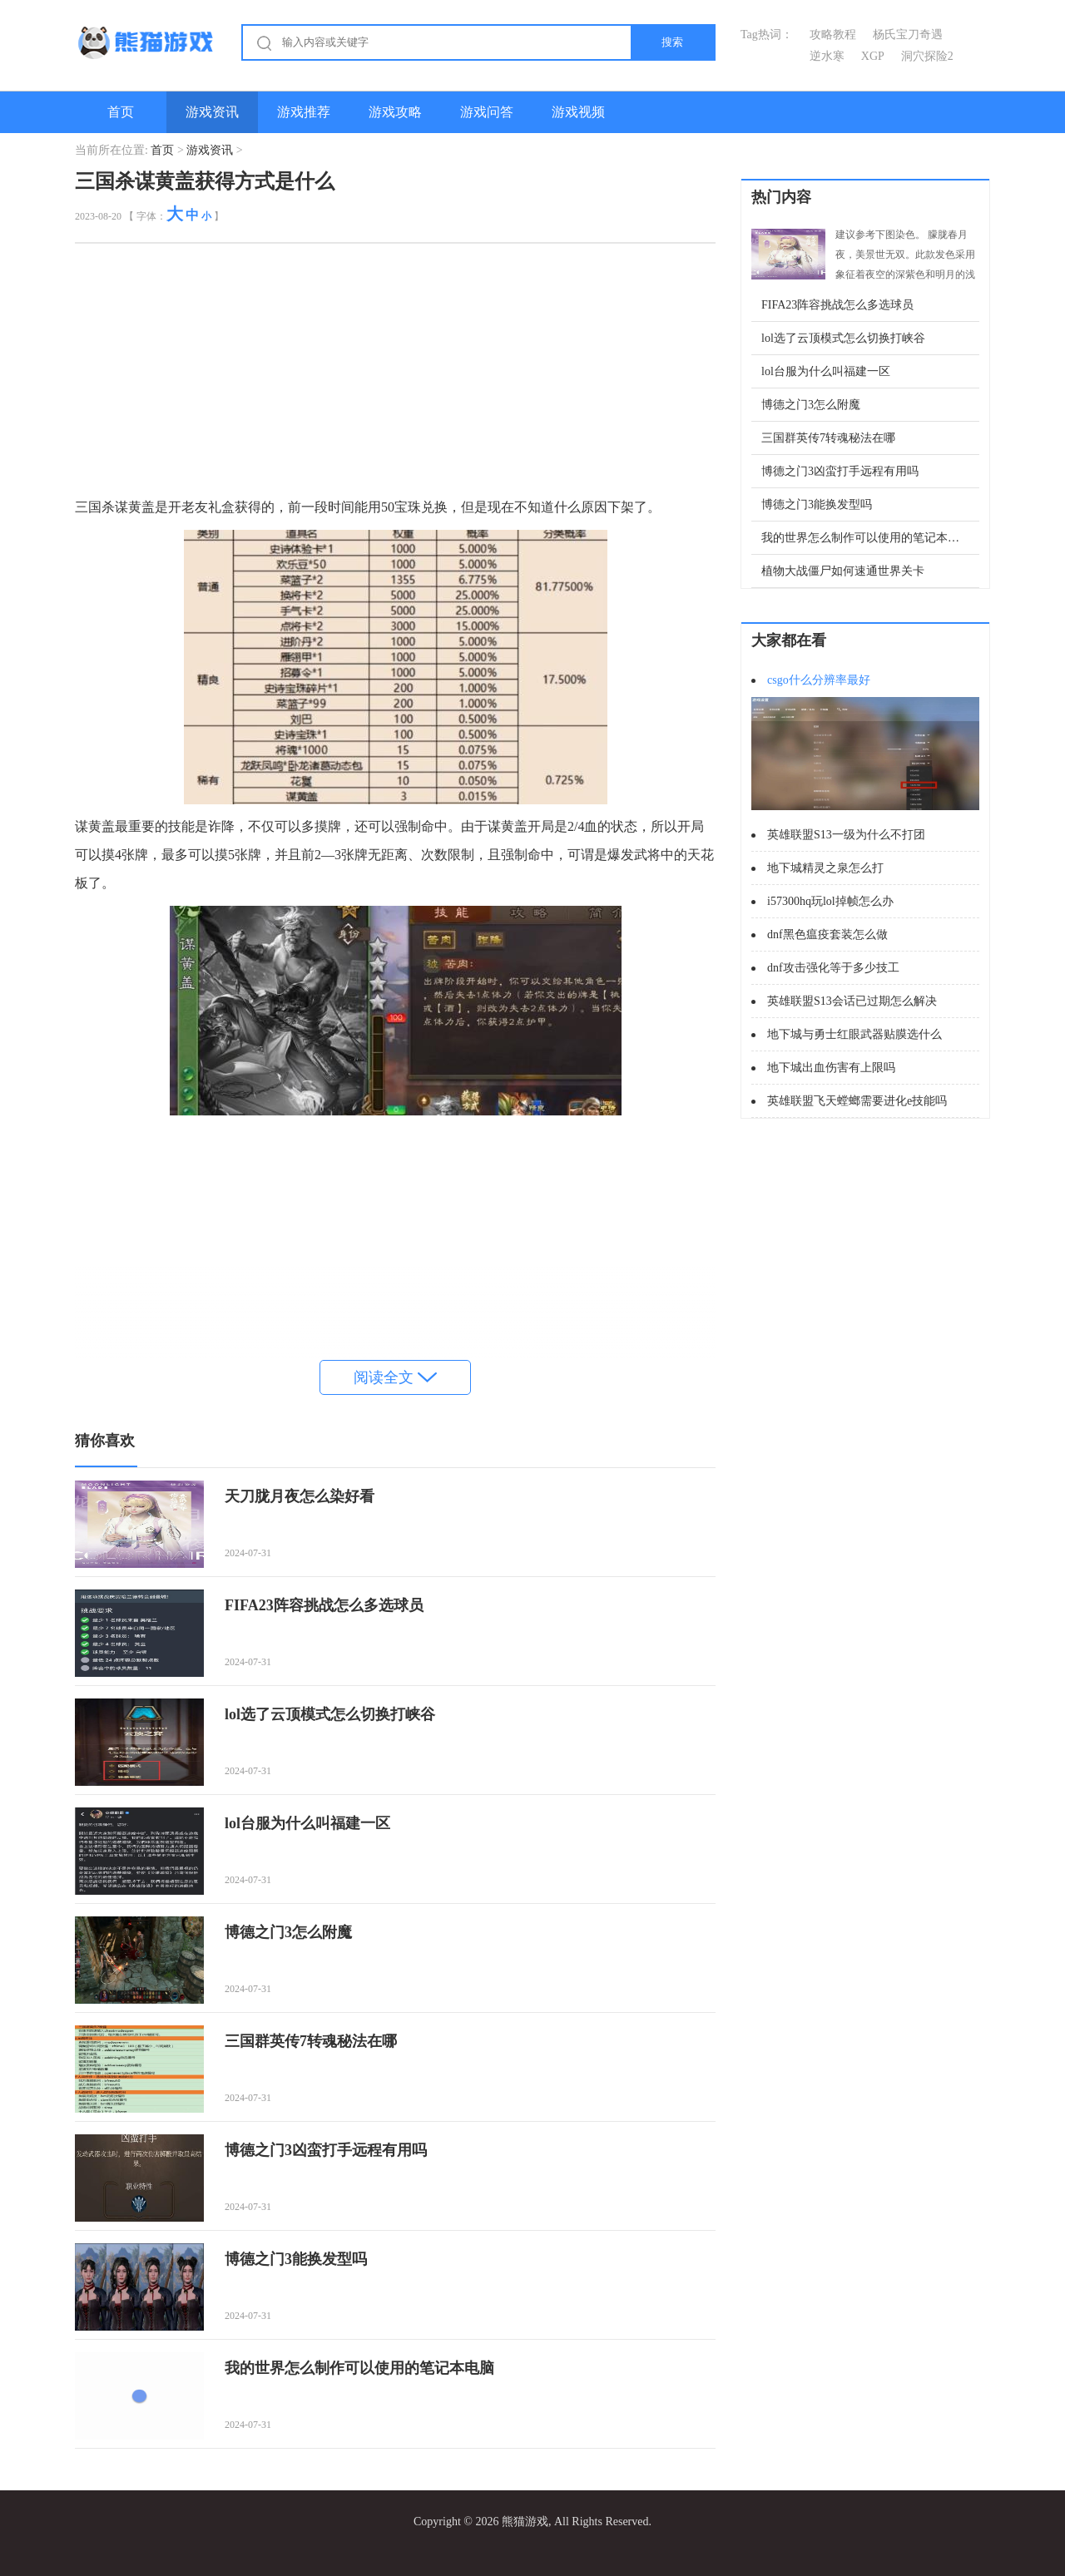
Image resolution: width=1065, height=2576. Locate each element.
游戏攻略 (395, 112)
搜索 (672, 42)
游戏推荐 (303, 112)
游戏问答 (486, 112)
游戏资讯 (212, 112)
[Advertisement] (395, 376)
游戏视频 (578, 112)
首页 (120, 112)
